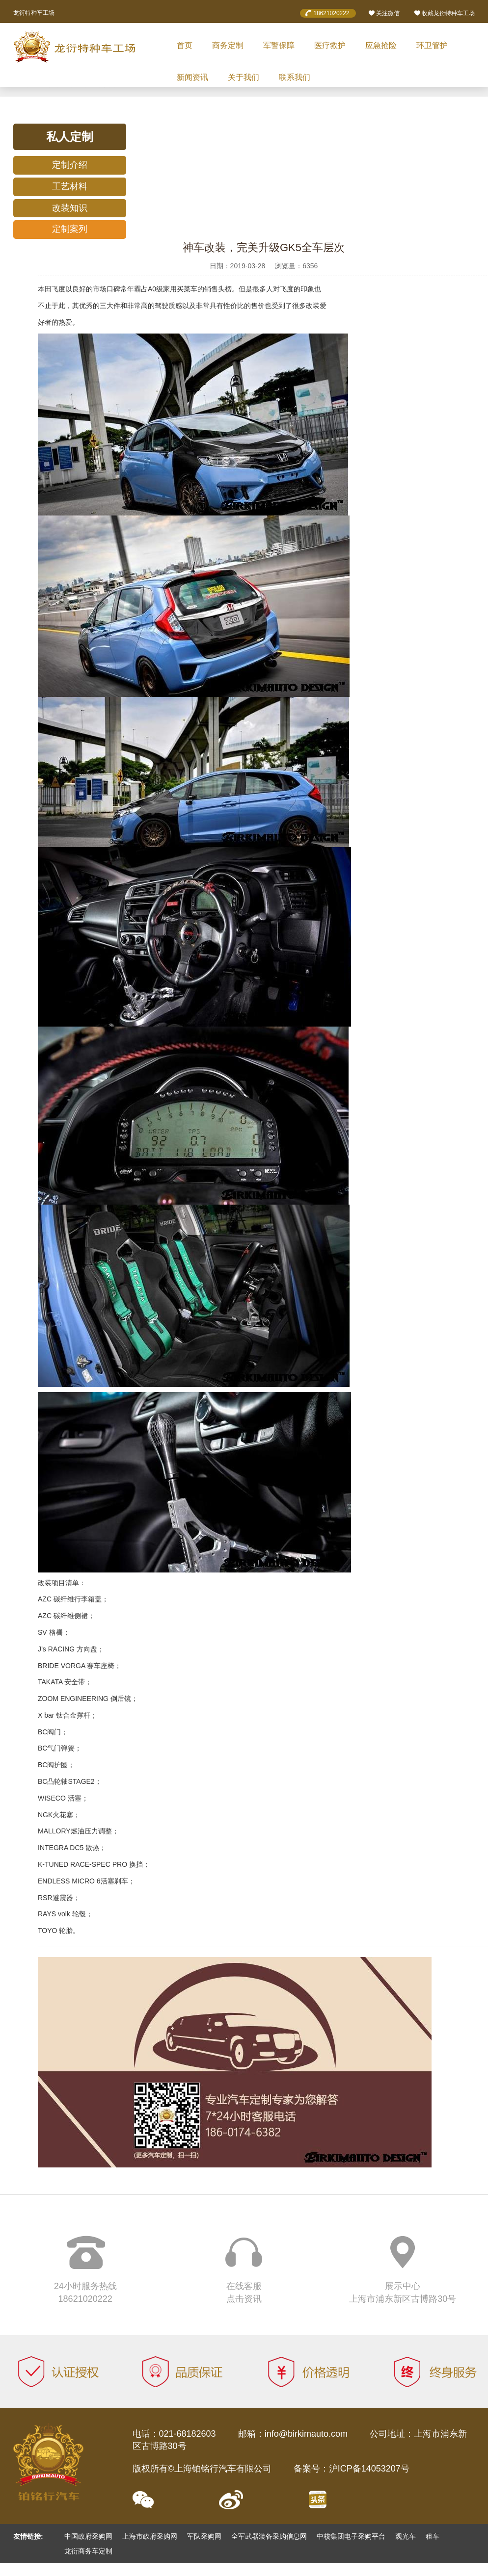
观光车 (405, 2536)
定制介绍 (69, 165)
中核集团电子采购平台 (351, 2536)
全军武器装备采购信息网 (269, 2536)
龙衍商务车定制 (88, 2551)
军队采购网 (204, 2536)
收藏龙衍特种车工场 (444, 13)
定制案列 (69, 229)
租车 (432, 2536)
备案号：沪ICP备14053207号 (351, 2468)
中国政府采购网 (88, 2536)
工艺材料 (69, 186)
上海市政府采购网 (149, 2536)
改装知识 (69, 208)
